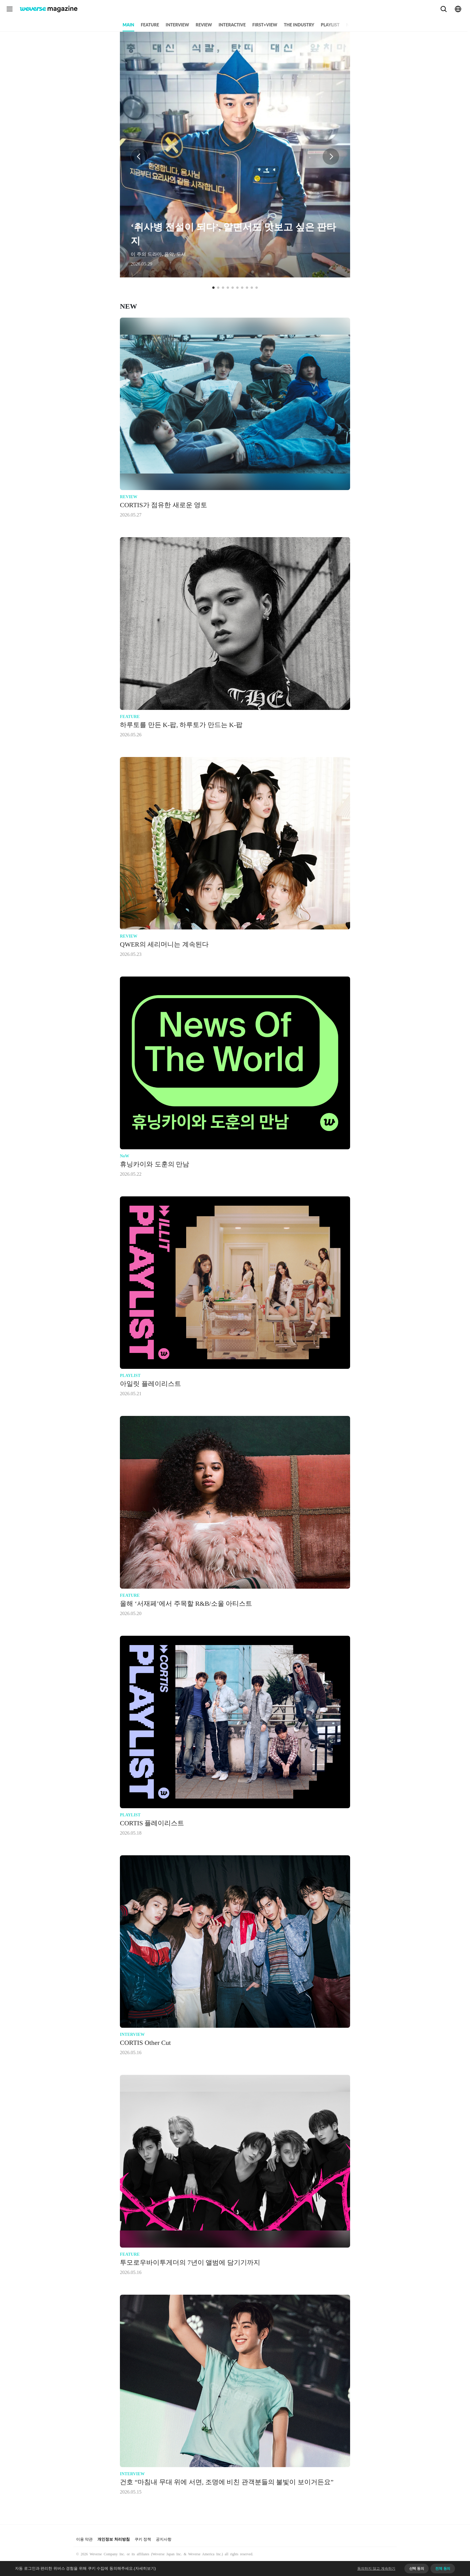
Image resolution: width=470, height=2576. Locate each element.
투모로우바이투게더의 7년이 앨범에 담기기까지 (190, 2262)
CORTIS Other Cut (145, 2042)
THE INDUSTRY (299, 24)
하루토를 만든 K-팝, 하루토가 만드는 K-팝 (181, 725)
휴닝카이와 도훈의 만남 (154, 1164)
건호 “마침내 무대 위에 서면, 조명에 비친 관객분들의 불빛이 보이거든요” (227, 2482)
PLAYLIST (330, 24)
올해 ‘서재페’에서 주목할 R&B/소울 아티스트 (186, 1603)
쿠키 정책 (143, 2539)
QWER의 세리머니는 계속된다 (164, 944)
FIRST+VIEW (264, 24)
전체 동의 (442, 2568)
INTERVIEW (177, 24)
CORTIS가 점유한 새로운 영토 (163, 505)
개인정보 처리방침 (113, 2539)
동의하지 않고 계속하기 (376, 2568)
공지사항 (163, 2539)
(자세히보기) (145, 2568)
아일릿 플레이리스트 (150, 1383)
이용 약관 (84, 2539)
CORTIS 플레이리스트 (152, 1823)
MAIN (128, 24)
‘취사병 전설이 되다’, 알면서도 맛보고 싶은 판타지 (233, 234)
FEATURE (150, 24)
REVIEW (204, 24)
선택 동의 (416, 2568)
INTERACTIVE (232, 24)
